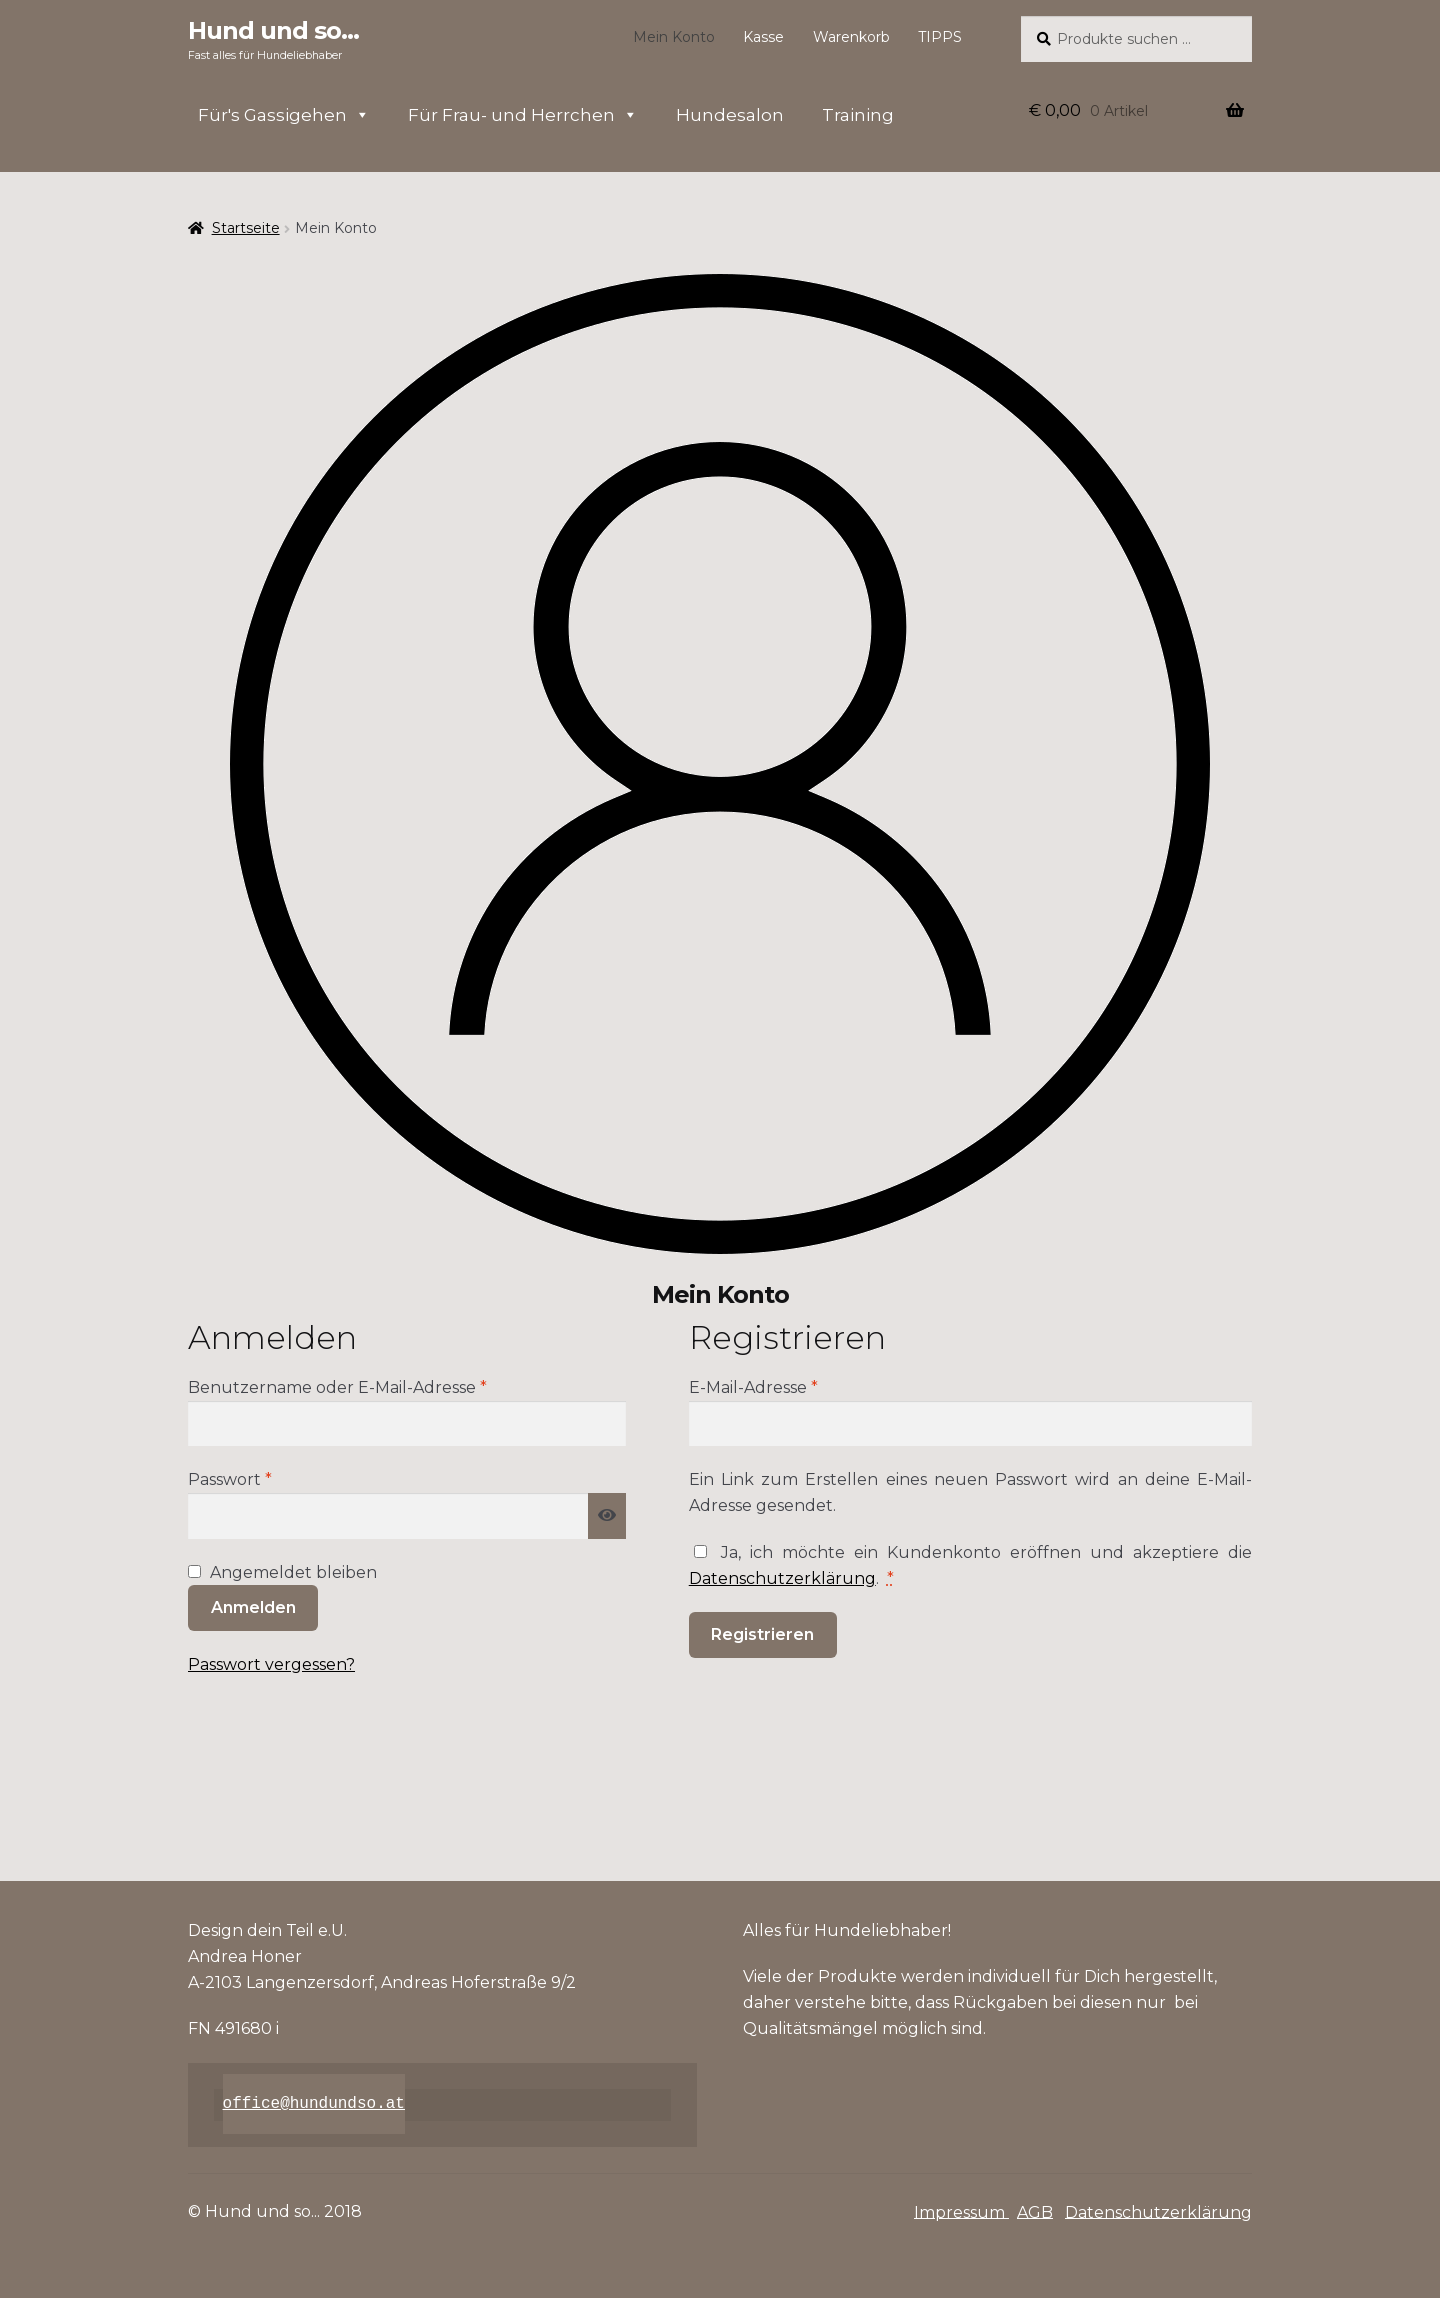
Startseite (246, 228)
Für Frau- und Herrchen (523, 115)
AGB (1035, 2211)
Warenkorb (851, 37)
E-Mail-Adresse (801, 1386)
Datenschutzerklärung (782, 1578)
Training (858, 115)
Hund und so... (273, 30)
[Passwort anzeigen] (607, 1516)
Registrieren (762, 1634)
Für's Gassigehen (284, 115)
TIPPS (940, 37)
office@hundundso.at (314, 2104)
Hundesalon (730, 115)
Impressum (961, 2211)
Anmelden (253, 1607)
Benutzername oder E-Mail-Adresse (385, 1386)
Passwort (278, 1478)
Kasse (763, 37)
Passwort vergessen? (271, 1664)
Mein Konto (674, 37)
